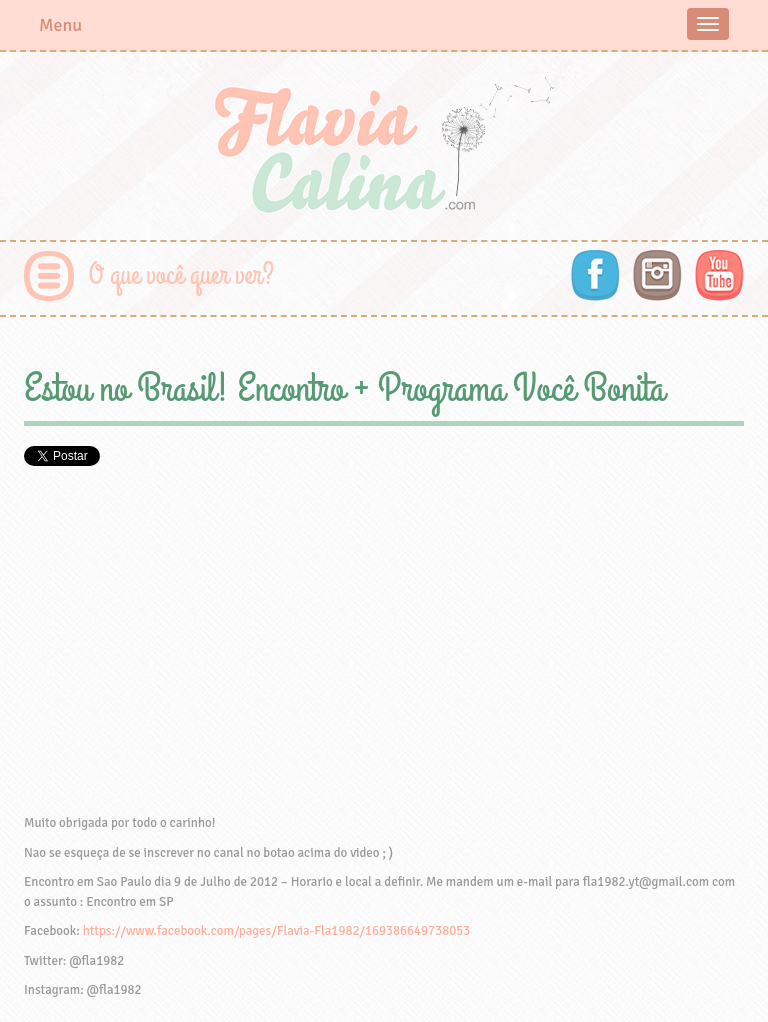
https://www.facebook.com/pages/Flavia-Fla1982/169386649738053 (277, 931)
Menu (60, 25)
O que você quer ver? (181, 275)
